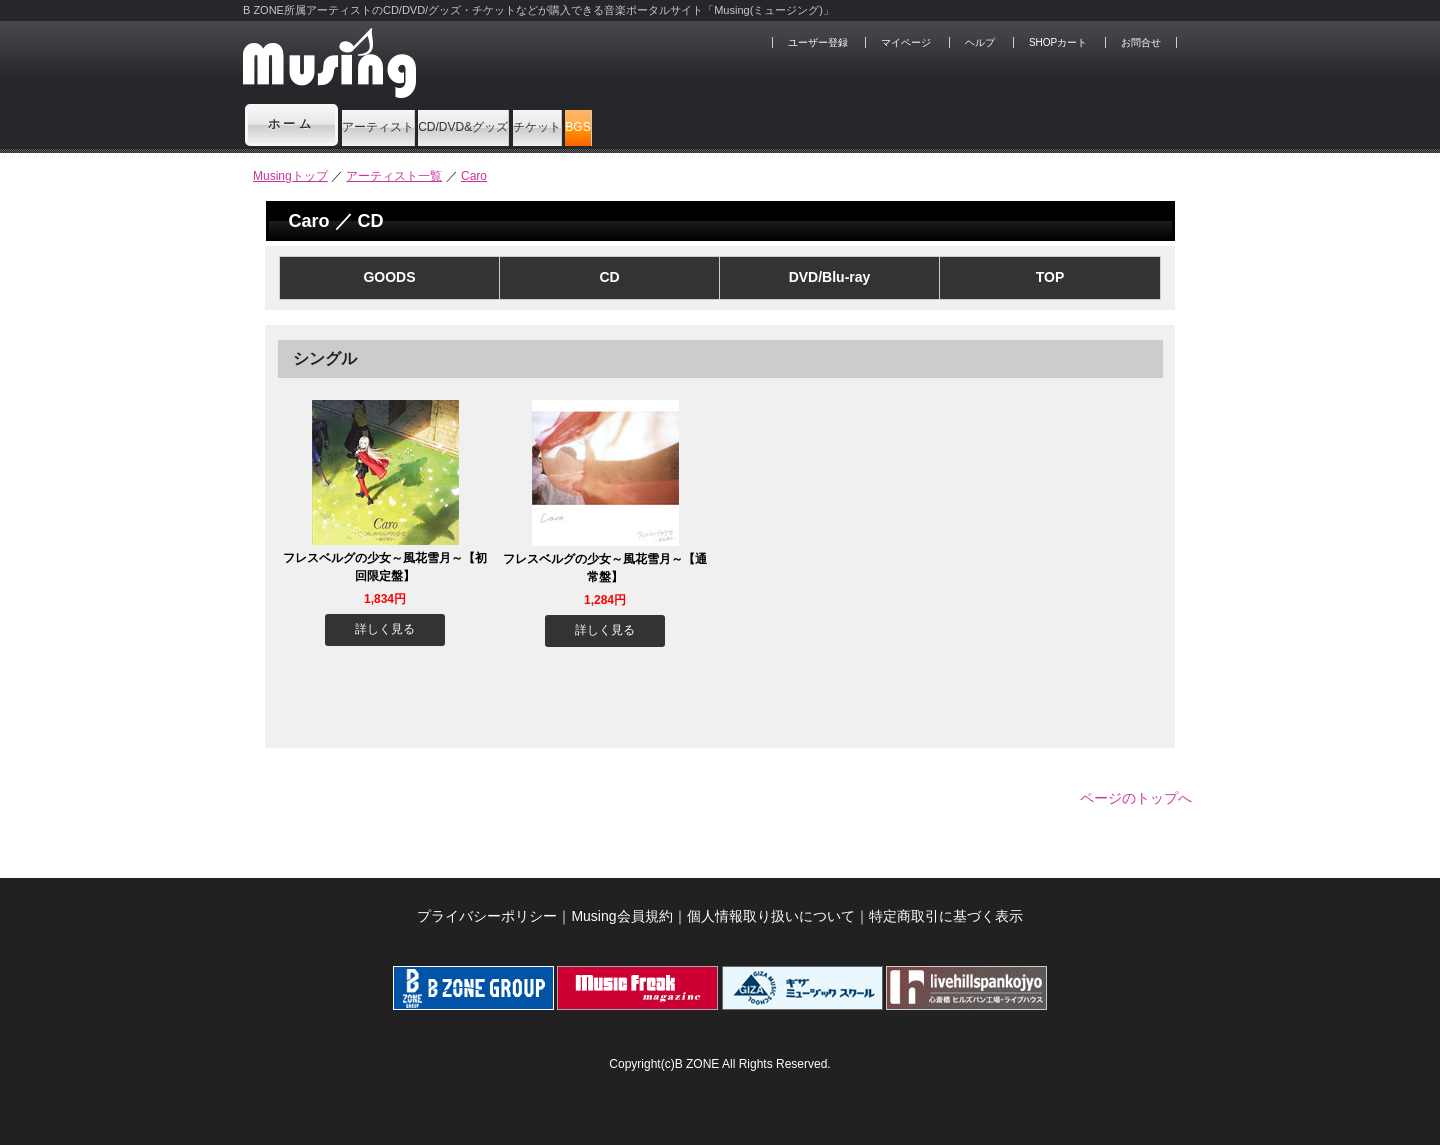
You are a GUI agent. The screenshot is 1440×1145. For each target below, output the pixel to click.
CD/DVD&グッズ (573, 124)
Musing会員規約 (621, 906)
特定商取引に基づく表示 (946, 906)
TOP (1050, 277)
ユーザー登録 (818, 42)
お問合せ (1141, 42)
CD (609, 277)
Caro (474, 176)
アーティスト (412, 124)
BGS (820, 124)
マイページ (906, 42)
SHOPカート (1058, 42)
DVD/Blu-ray (830, 277)
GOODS (389, 277)
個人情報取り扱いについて (771, 906)
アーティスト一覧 (394, 176)
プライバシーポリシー (487, 906)
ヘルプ (980, 42)
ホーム (292, 124)
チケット (719, 124)
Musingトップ (290, 176)
